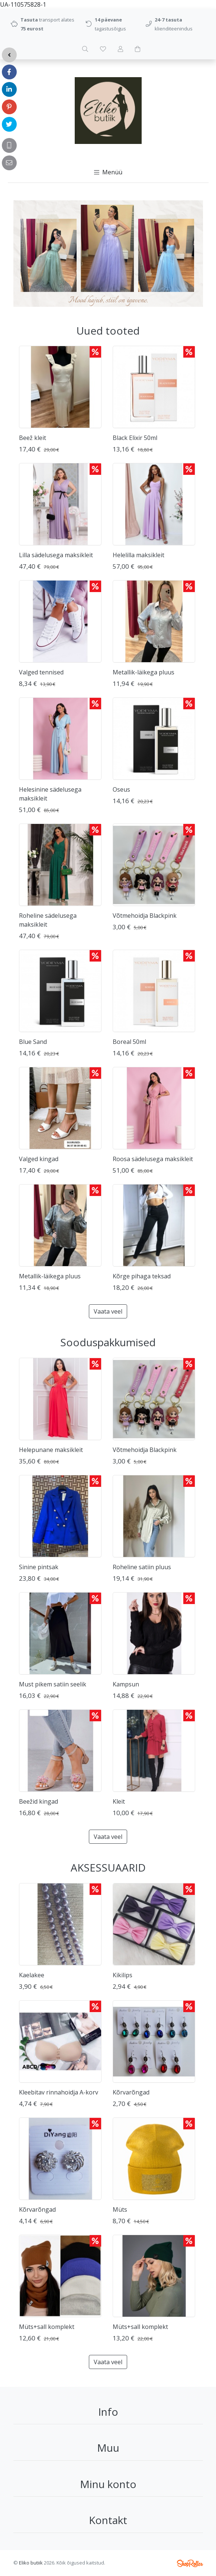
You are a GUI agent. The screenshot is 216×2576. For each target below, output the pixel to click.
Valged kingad (38, 1159)
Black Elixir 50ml (135, 438)
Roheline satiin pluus (142, 1567)
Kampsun (126, 1684)
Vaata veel (108, 1311)
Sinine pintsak (38, 1567)
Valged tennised (41, 672)
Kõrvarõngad (131, 2092)
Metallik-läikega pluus (143, 672)
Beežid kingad (38, 1801)
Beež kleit (32, 438)
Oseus (121, 789)
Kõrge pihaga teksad (142, 1276)
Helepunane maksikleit (51, 1450)
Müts (120, 2209)
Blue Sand (33, 1042)
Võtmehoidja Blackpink (145, 915)
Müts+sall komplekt (46, 2327)
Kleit (119, 1801)
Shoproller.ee (190, 2563)
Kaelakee (31, 1975)
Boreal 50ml (129, 1042)
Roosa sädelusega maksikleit (153, 1159)
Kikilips (122, 1975)
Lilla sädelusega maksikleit (56, 555)
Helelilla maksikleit (138, 555)
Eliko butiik (31, 2562)
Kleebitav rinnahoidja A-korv (58, 2092)
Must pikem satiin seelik (52, 1684)
